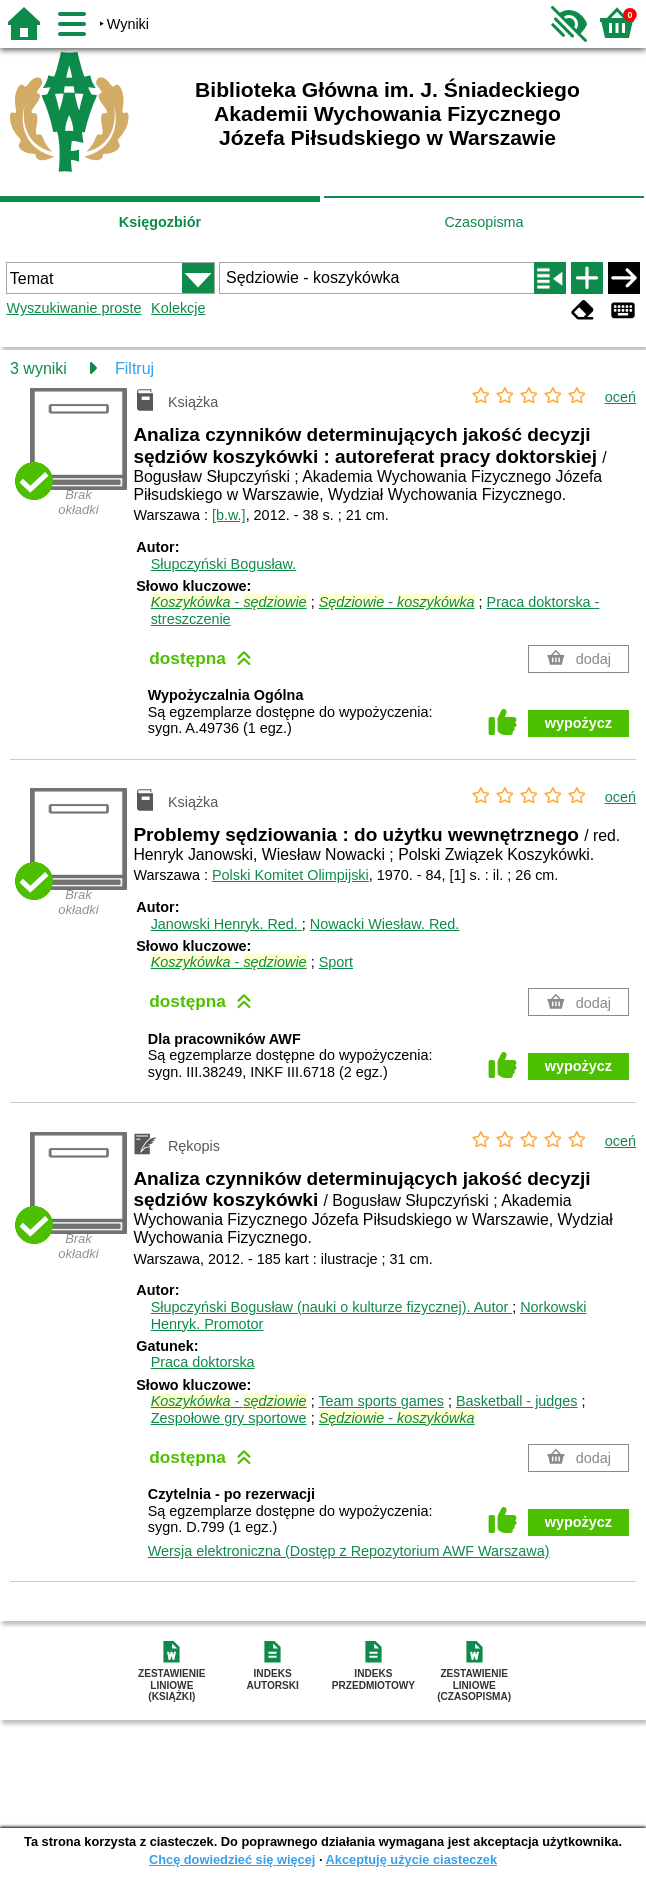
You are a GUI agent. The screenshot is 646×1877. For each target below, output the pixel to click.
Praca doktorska (203, 1362)
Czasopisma (483, 222)
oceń (620, 397)
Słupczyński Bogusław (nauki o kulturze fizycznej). (332, 1307)
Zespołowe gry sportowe (229, 1418)
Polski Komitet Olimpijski (290, 875)
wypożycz (578, 723)
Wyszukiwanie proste (73, 308)
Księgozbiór (160, 222)
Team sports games (381, 1401)
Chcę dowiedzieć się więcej (232, 1859)
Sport (336, 962)
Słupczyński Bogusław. (224, 564)
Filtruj (134, 368)
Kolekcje (178, 308)
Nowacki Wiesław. (385, 924)
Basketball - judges (517, 1401)
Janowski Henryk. (226, 924)
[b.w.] (229, 515)
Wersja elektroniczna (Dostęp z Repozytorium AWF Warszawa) (349, 1551)
